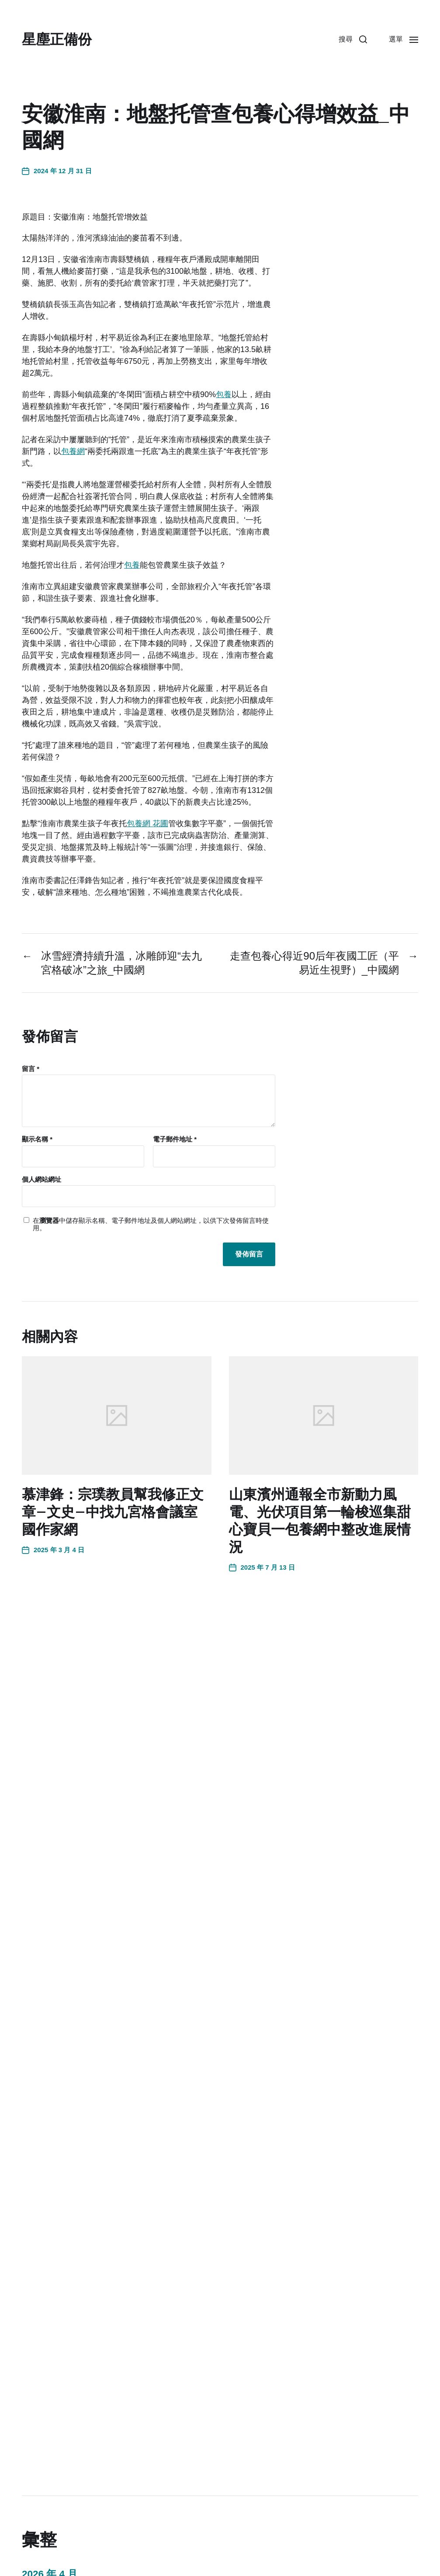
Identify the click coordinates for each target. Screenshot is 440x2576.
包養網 (73, 451)
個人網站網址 (41, 1179)
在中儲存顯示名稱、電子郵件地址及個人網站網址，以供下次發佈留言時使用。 (151, 1224)
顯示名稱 (37, 1139)
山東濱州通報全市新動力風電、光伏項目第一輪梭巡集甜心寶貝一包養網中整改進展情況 (320, 1521)
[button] (353, 39)
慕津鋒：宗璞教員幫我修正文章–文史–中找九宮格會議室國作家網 (113, 1512)
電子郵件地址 (175, 1139)
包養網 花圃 (147, 823)
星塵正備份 (57, 39)
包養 (224, 394)
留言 (30, 1068)
